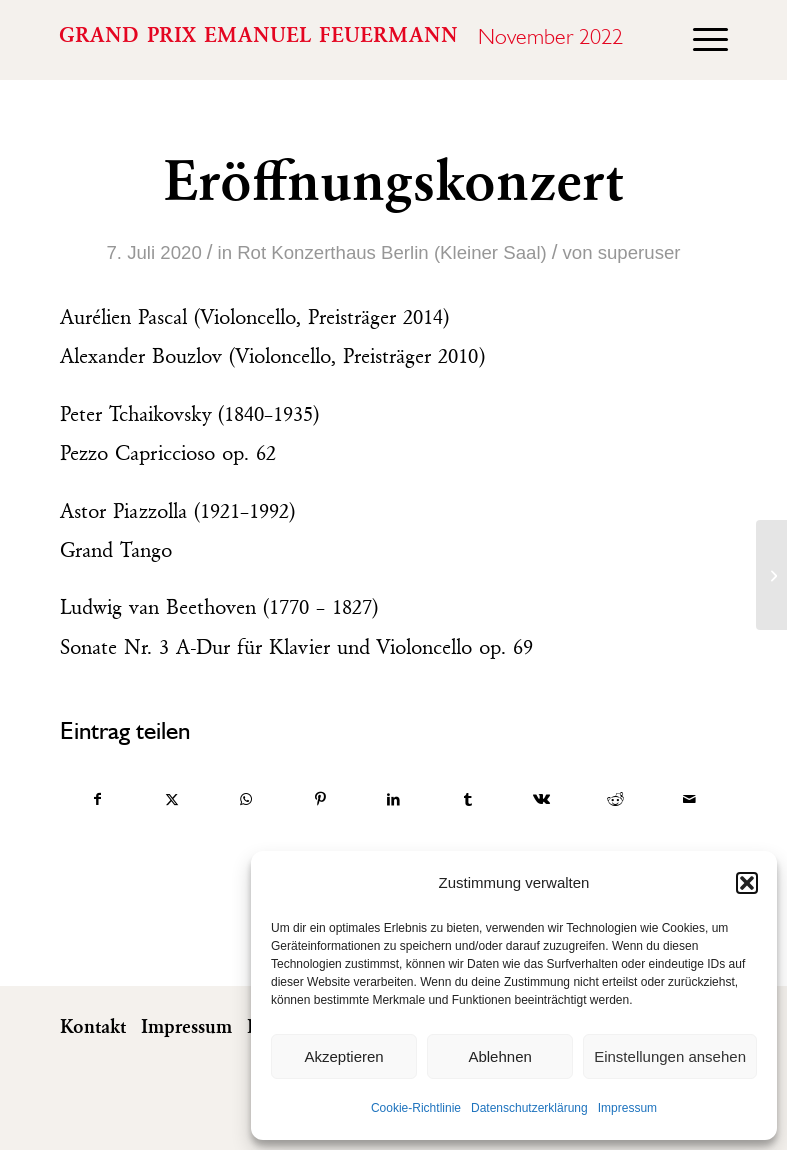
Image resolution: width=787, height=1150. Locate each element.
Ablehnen (499, 1056)
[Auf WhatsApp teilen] (246, 799)
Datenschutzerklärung (529, 1108)
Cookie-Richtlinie (416, 1108)
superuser (639, 252)
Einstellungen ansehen (670, 1056)
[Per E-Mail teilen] (689, 799)
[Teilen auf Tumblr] (467, 799)
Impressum (627, 1108)
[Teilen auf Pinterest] (320, 799)
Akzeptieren (343, 1056)
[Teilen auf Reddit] (615, 799)
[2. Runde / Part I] (771, 575)
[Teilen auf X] (172, 799)
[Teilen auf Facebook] (98, 799)
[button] (747, 883)
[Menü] (700, 40)
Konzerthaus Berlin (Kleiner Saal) (408, 252)
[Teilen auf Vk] (541, 799)
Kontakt (93, 1028)
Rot (251, 252)
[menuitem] (700, 40)
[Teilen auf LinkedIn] (394, 799)
